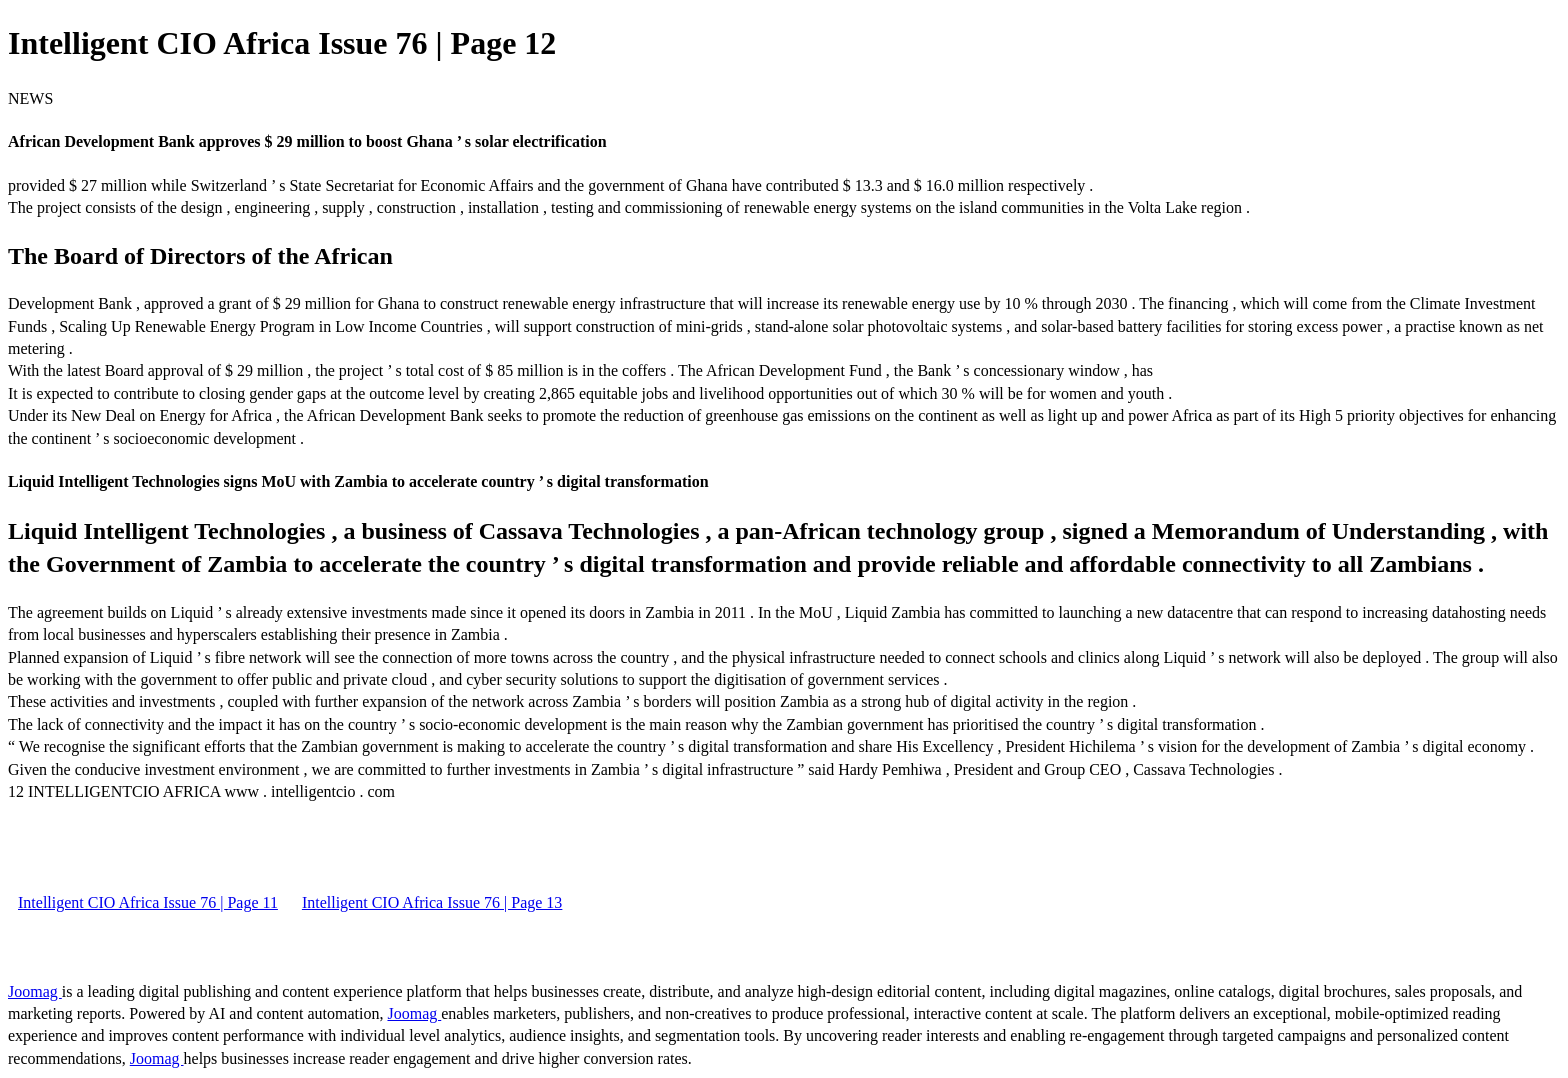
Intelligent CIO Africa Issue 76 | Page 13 (432, 902)
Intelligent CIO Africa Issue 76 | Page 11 (148, 902)
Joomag (35, 991)
